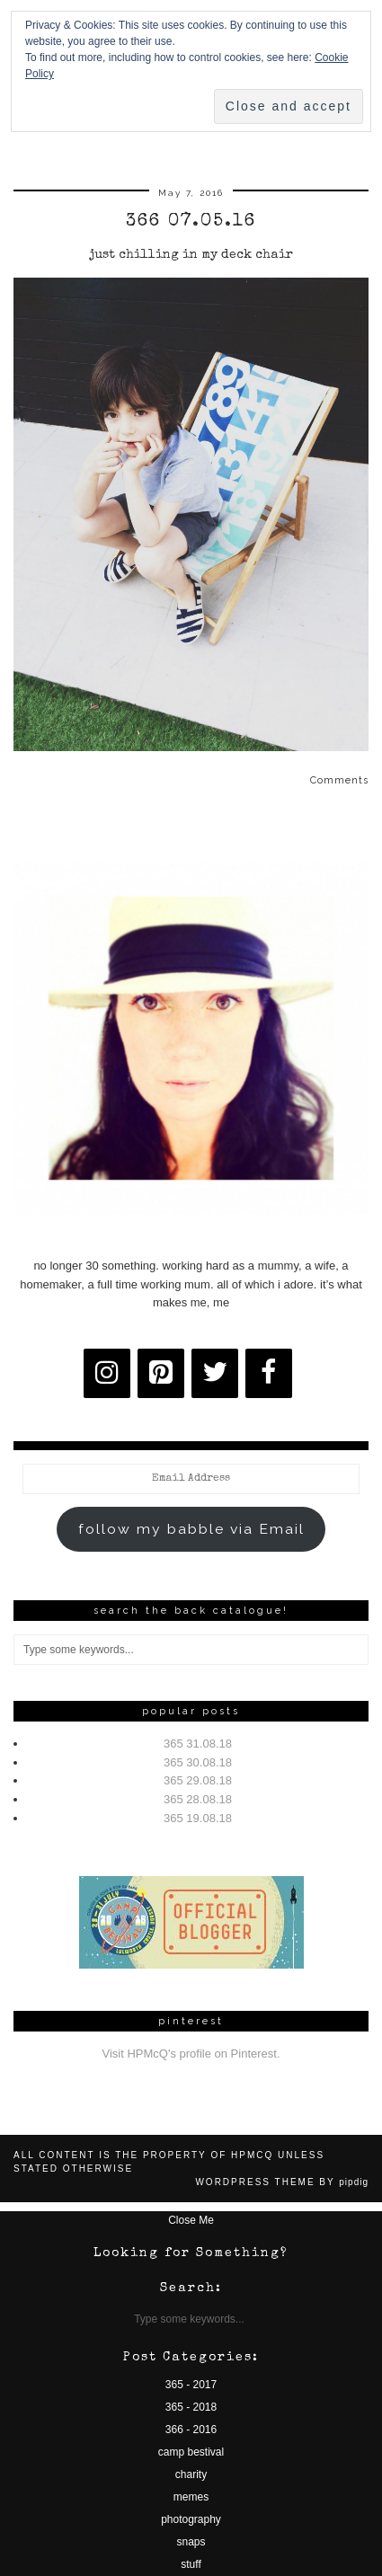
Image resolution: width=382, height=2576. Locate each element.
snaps (190, 2542)
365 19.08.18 (198, 1818)
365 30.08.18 (198, 1762)
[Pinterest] (161, 1373)
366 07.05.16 (191, 222)
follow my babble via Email (191, 1528)
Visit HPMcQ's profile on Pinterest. (191, 2053)
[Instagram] (107, 1373)
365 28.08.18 (198, 1799)
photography (191, 2519)
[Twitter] (214, 1373)
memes (191, 2497)
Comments (339, 780)
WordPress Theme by (282, 2182)
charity (191, 2474)
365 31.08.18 (198, 1743)
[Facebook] (268, 1373)
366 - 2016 (191, 2429)
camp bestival (191, 2452)
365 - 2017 (191, 2384)
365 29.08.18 (198, 1780)
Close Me (191, 2220)
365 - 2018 (191, 2407)
